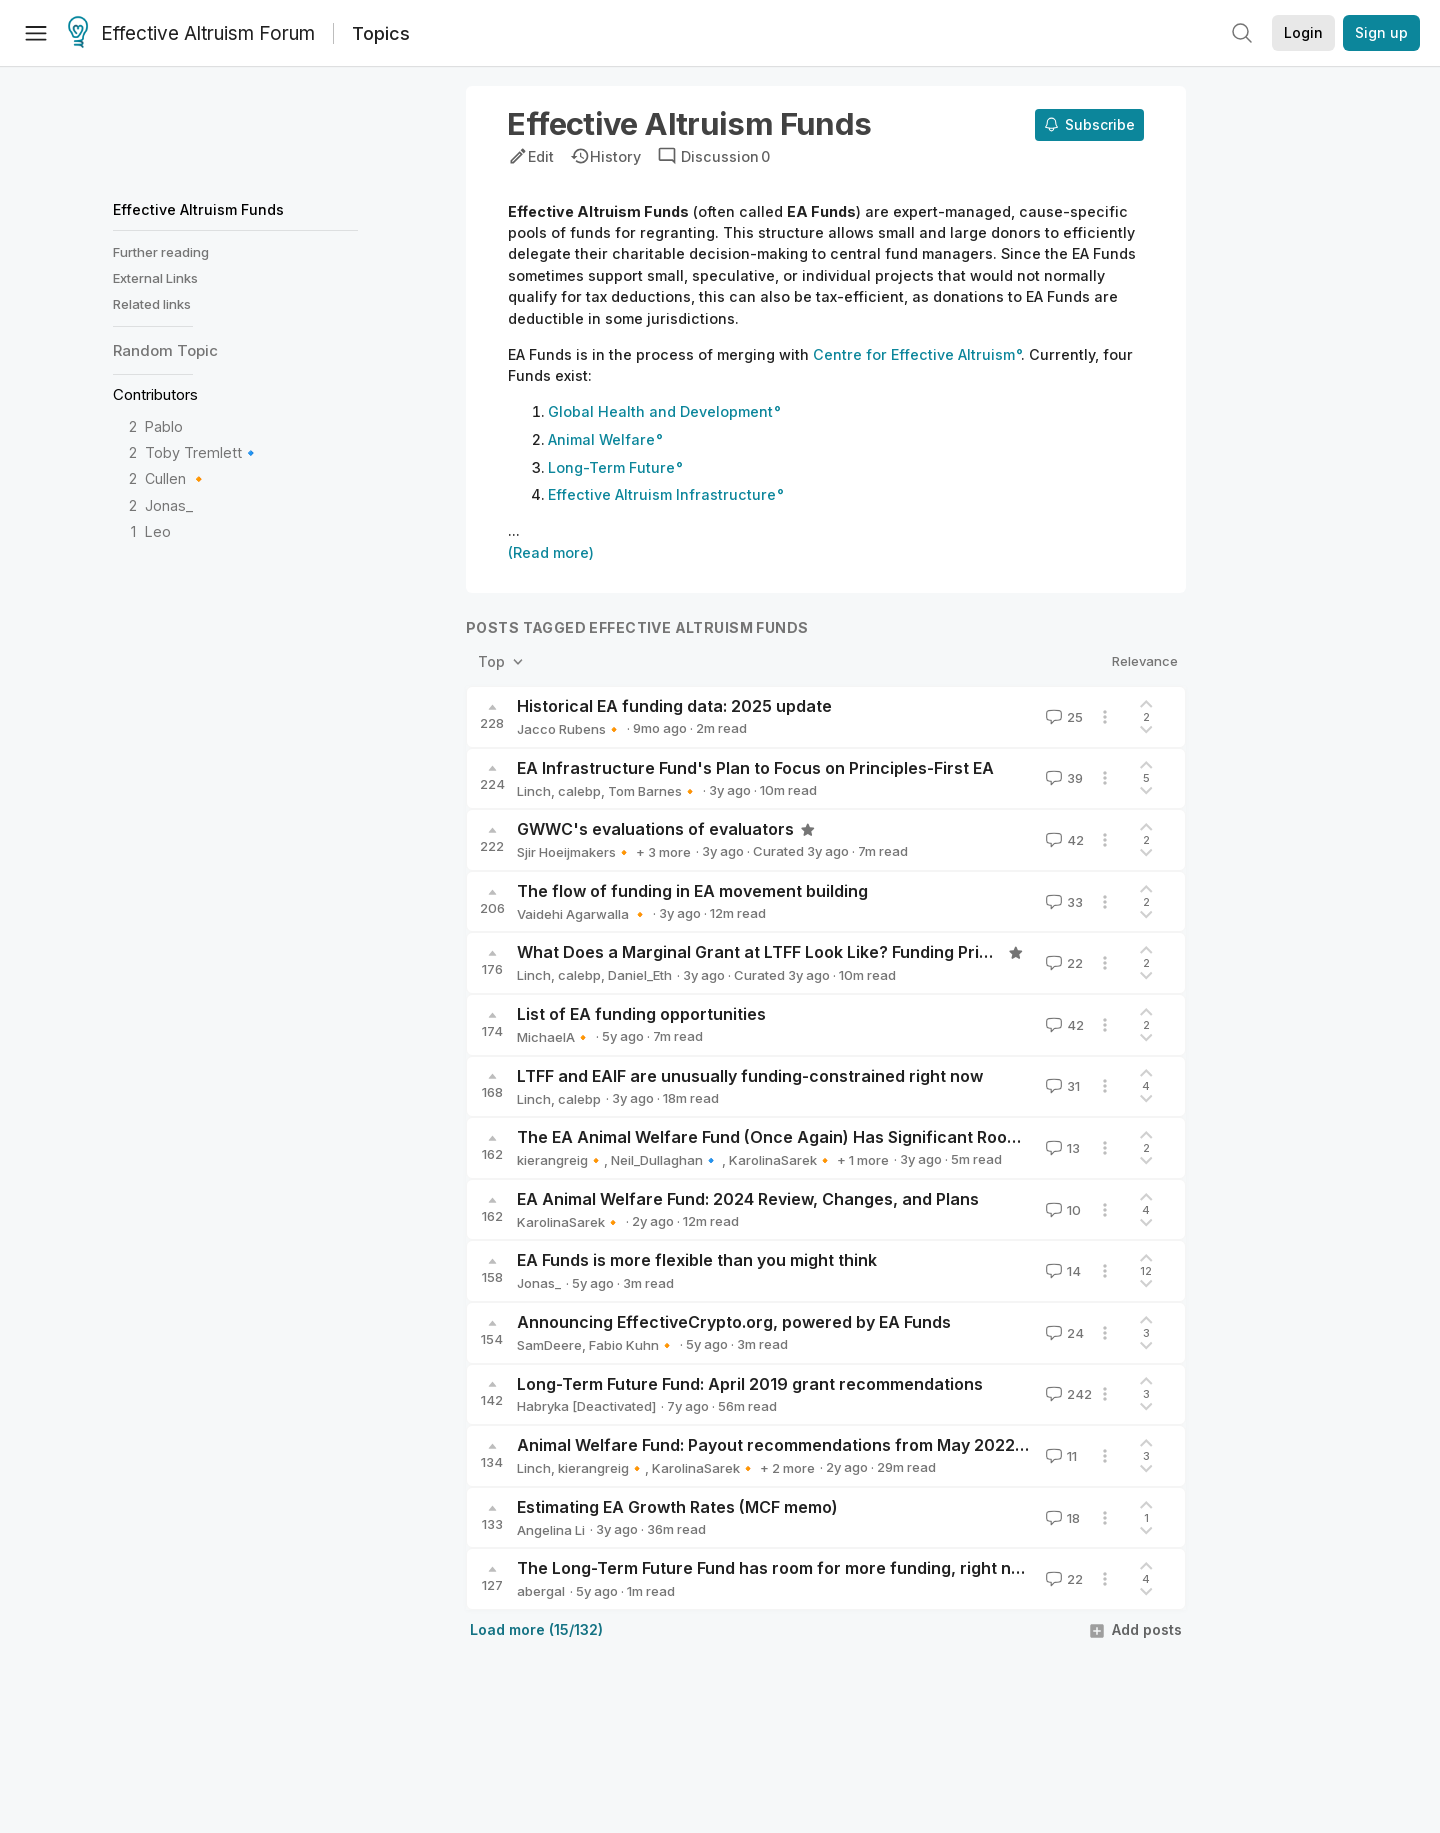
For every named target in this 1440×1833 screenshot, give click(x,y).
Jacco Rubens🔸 (569, 729)
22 (1062, 963)
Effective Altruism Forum (191, 34)
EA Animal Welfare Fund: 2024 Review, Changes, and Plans (748, 1199)
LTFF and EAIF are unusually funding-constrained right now (750, 1076)
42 (1063, 840)
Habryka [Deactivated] (586, 1406)
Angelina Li (551, 1530)
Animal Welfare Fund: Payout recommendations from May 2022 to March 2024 (826, 1445)
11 (1059, 1456)
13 (1061, 1148)
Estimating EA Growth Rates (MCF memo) (677, 1507)
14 (1061, 1271)
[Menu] (36, 33)
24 (1063, 1333)
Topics (381, 33)
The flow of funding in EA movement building (692, 891)
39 (1062, 778)
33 (1062, 902)
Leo (158, 531)
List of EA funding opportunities (641, 1014)
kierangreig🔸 (560, 1160)
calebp (579, 791)
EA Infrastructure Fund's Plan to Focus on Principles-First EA (755, 768)
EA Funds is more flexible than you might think (697, 1260)
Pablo (164, 426)
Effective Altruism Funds (198, 209)
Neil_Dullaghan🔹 (666, 1160)
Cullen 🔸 (176, 478)
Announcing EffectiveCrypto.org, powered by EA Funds (734, 1322)
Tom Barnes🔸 (653, 791)
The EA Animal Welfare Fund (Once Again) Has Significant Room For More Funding (839, 1137)
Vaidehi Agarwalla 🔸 (582, 914)
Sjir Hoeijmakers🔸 (574, 852)
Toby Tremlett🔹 (202, 452)
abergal (541, 1591)
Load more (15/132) (536, 1629)
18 (1061, 1518)
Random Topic (165, 350)
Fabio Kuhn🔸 (632, 1345)
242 (1067, 1394)
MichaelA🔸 (554, 1037)
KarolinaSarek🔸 (781, 1160)
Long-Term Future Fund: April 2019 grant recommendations (750, 1384)
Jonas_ (169, 505)
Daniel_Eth (640, 975)
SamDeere (549, 1345)
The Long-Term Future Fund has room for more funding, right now (775, 1568)
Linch (534, 791)
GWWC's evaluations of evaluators (655, 829)
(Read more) (551, 552)
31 (1061, 1086)
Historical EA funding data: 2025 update (674, 706)
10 (1061, 1210)
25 (1062, 717)
